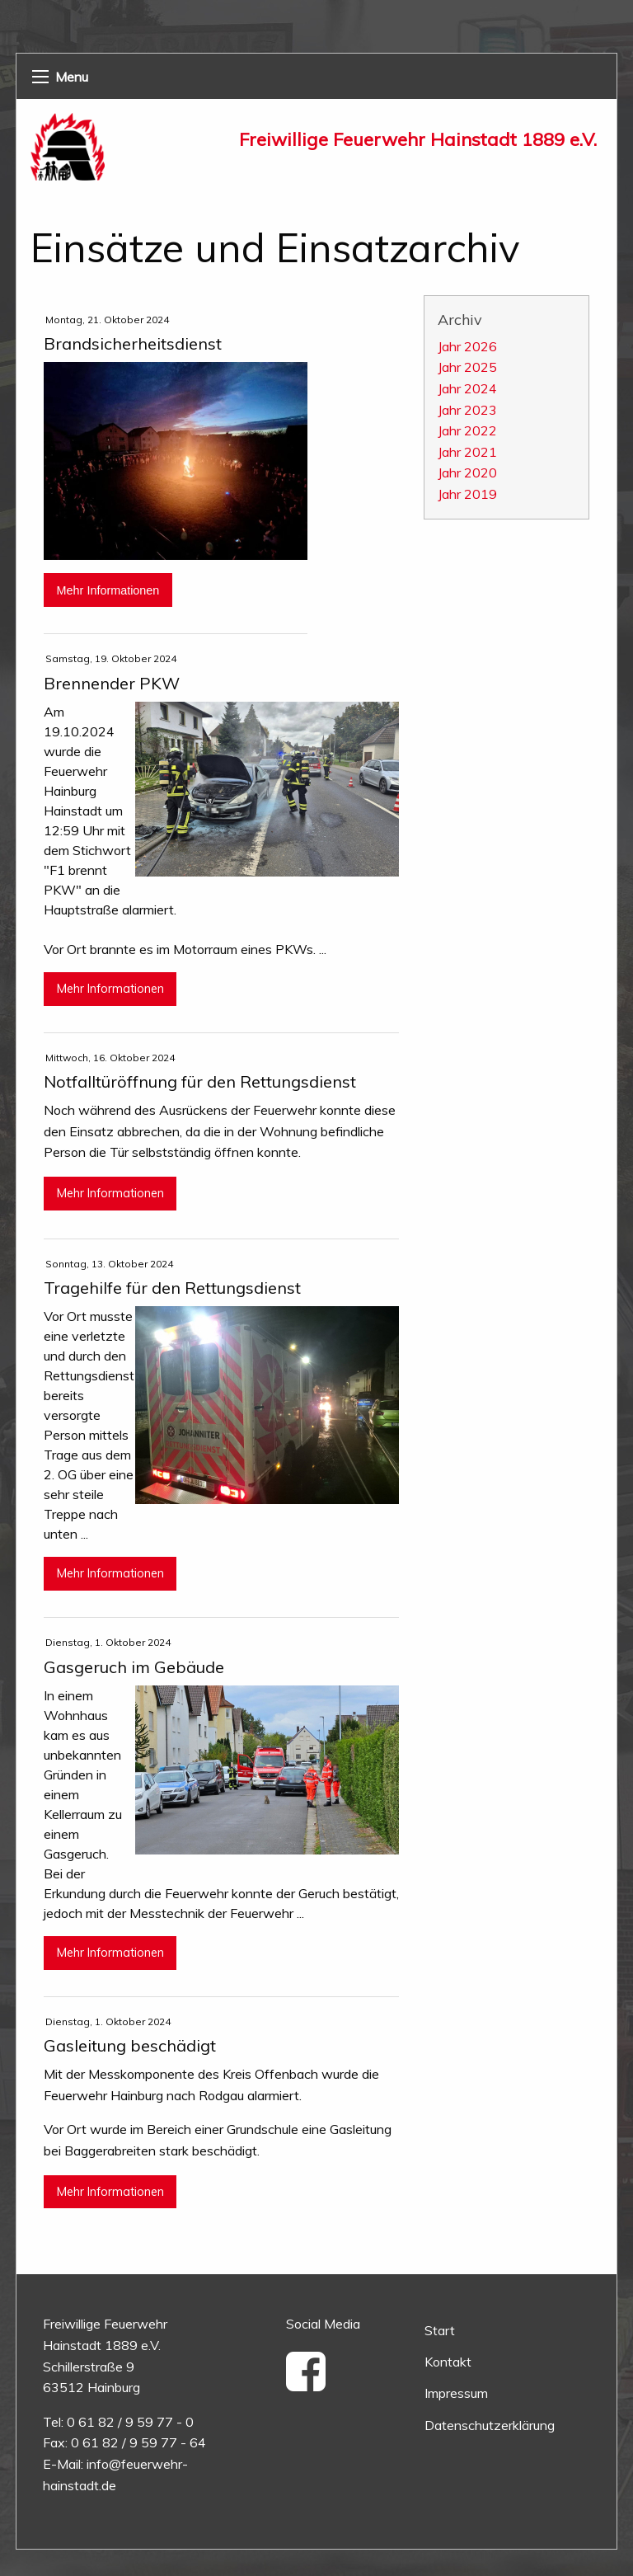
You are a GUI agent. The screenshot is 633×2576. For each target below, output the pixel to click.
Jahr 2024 (467, 388)
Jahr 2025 (467, 367)
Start (439, 2330)
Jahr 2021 (467, 452)
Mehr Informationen (108, 590)
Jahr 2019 (467, 494)
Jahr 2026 (467, 346)
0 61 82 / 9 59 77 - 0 (130, 2422)
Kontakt (447, 2361)
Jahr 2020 (467, 472)
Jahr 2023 (467, 410)
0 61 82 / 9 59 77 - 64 (138, 2442)
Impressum (456, 2393)
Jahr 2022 (467, 430)
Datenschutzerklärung (489, 2425)
